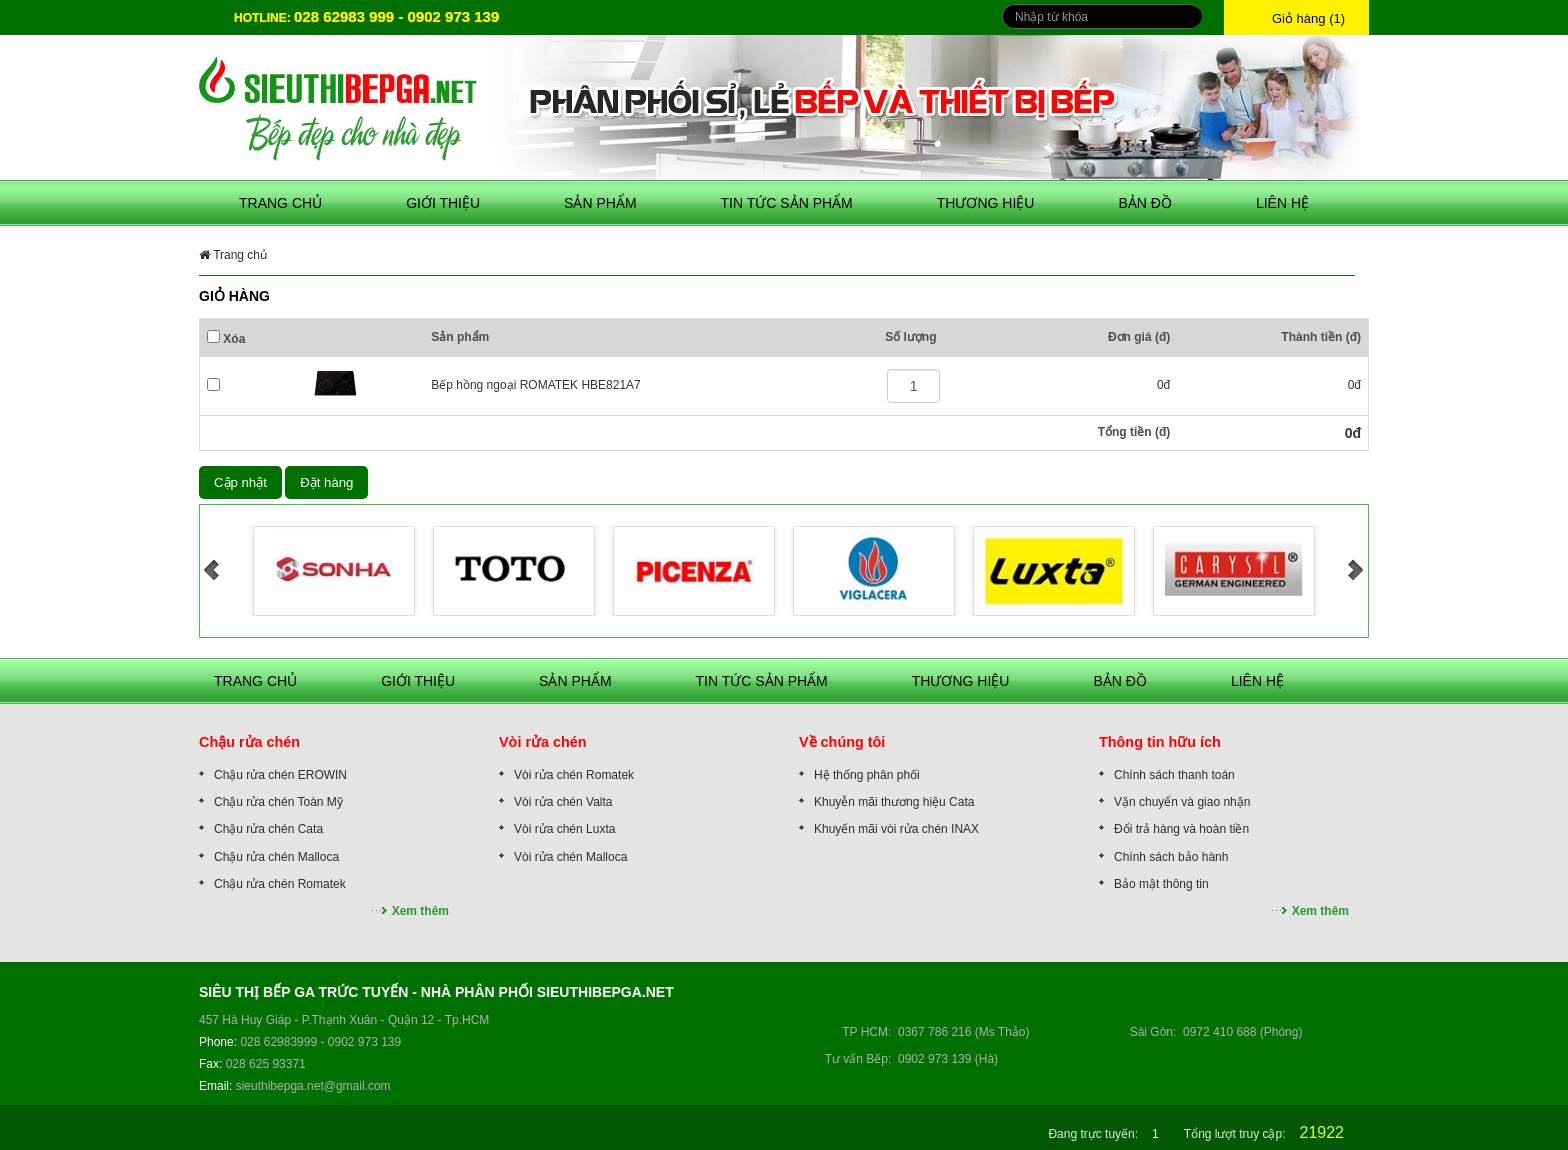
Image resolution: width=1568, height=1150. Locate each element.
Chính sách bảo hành (1171, 857)
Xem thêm (420, 911)
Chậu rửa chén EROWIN (280, 775)
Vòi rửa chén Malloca (570, 857)
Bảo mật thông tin (1161, 884)
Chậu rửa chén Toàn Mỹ (278, 802)
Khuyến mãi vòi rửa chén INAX (896, 829)
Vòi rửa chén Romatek (574, 775)
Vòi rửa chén (543, 742)
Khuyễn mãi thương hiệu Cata (894, 802)
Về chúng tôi (842, 742)
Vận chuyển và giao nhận (1182, 802)
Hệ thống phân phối (867, 775)
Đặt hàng (326, 482)
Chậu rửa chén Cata (268, 829)
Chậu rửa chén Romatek (280, 884)
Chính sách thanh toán (1174, 775)
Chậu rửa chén (249, 742)
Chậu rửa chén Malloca (276, 857)
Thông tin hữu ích (1160, 742)
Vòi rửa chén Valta (563, 802)
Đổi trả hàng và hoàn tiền (1181, 829)
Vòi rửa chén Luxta (564, 829)
